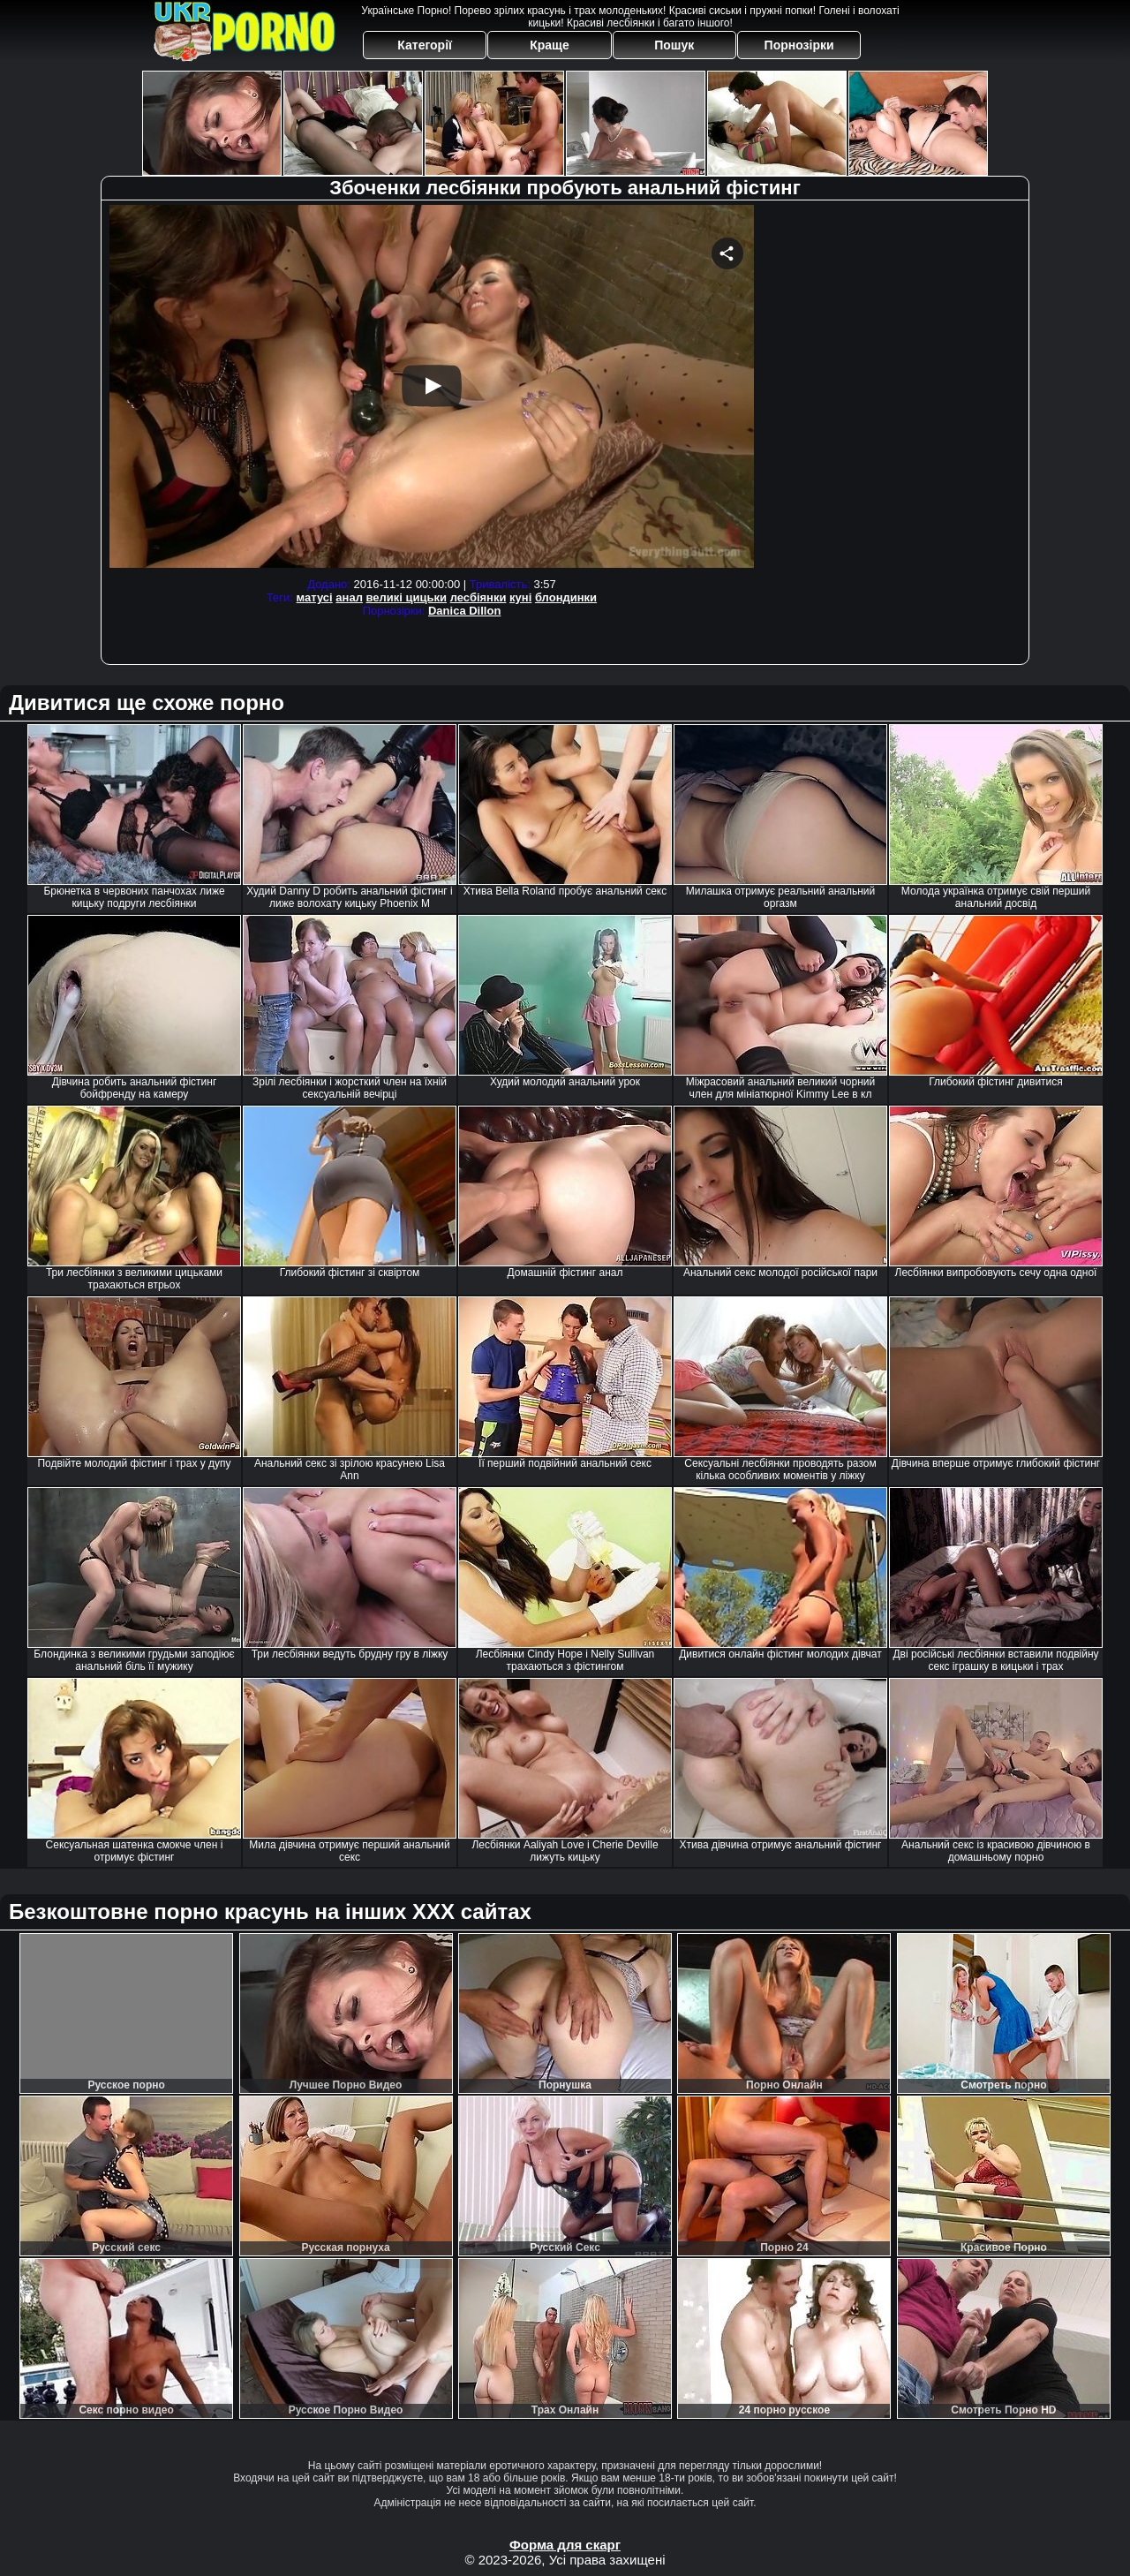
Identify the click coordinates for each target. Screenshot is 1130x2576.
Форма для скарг (565, 2544)
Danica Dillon (464, 610)
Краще (549, 45)
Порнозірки (799, 45)
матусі (315, 597)
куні (520, 597)
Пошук (674, 45)
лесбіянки (478, 597)
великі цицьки (407, 597)
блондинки (566, 597)
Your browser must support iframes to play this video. (431, 388)
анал (349, 597)
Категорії (424, 45)
